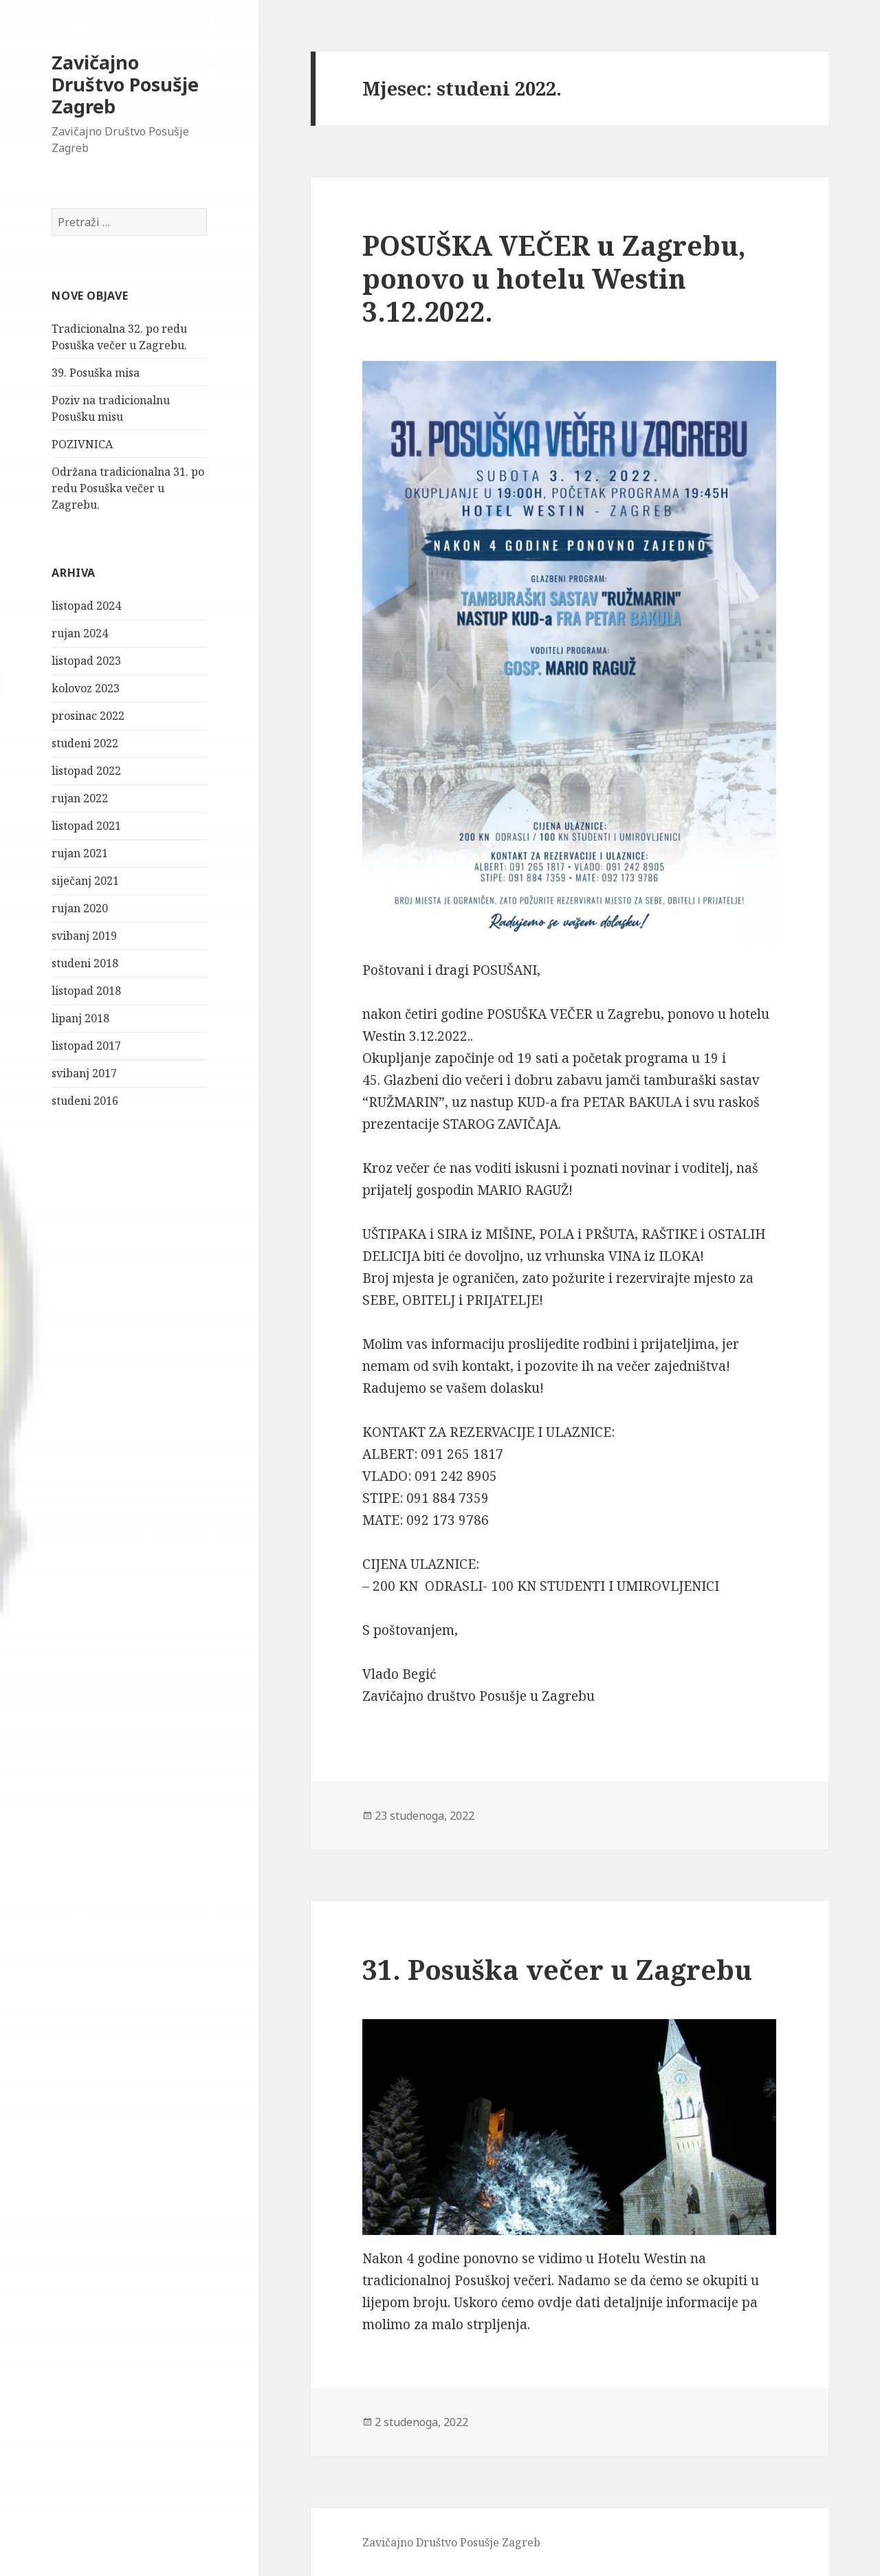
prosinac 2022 (88, 715)
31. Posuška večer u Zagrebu (557, 1969)
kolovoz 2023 (86, 688)
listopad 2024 (86, 605)
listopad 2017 (86, 1045)
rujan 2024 (80, 633)
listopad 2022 (86, 770)
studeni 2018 (85, 963)
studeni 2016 (85, 1100)
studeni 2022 (85, 743)
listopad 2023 (86, 660)
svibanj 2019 (84, 935)
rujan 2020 (80, 908)
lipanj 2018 (80, 1018)
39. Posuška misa (96, 372)
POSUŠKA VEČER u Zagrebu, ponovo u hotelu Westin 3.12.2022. (554, 278)
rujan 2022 (80, 798)
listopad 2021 (86, 825)
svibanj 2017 (84, 1073)
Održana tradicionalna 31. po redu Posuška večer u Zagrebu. (128, 488)
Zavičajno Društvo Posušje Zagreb (125, 84)
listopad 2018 (86, 990)
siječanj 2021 (85, 880)
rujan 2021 (80, 853)
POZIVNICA (82, 444)
